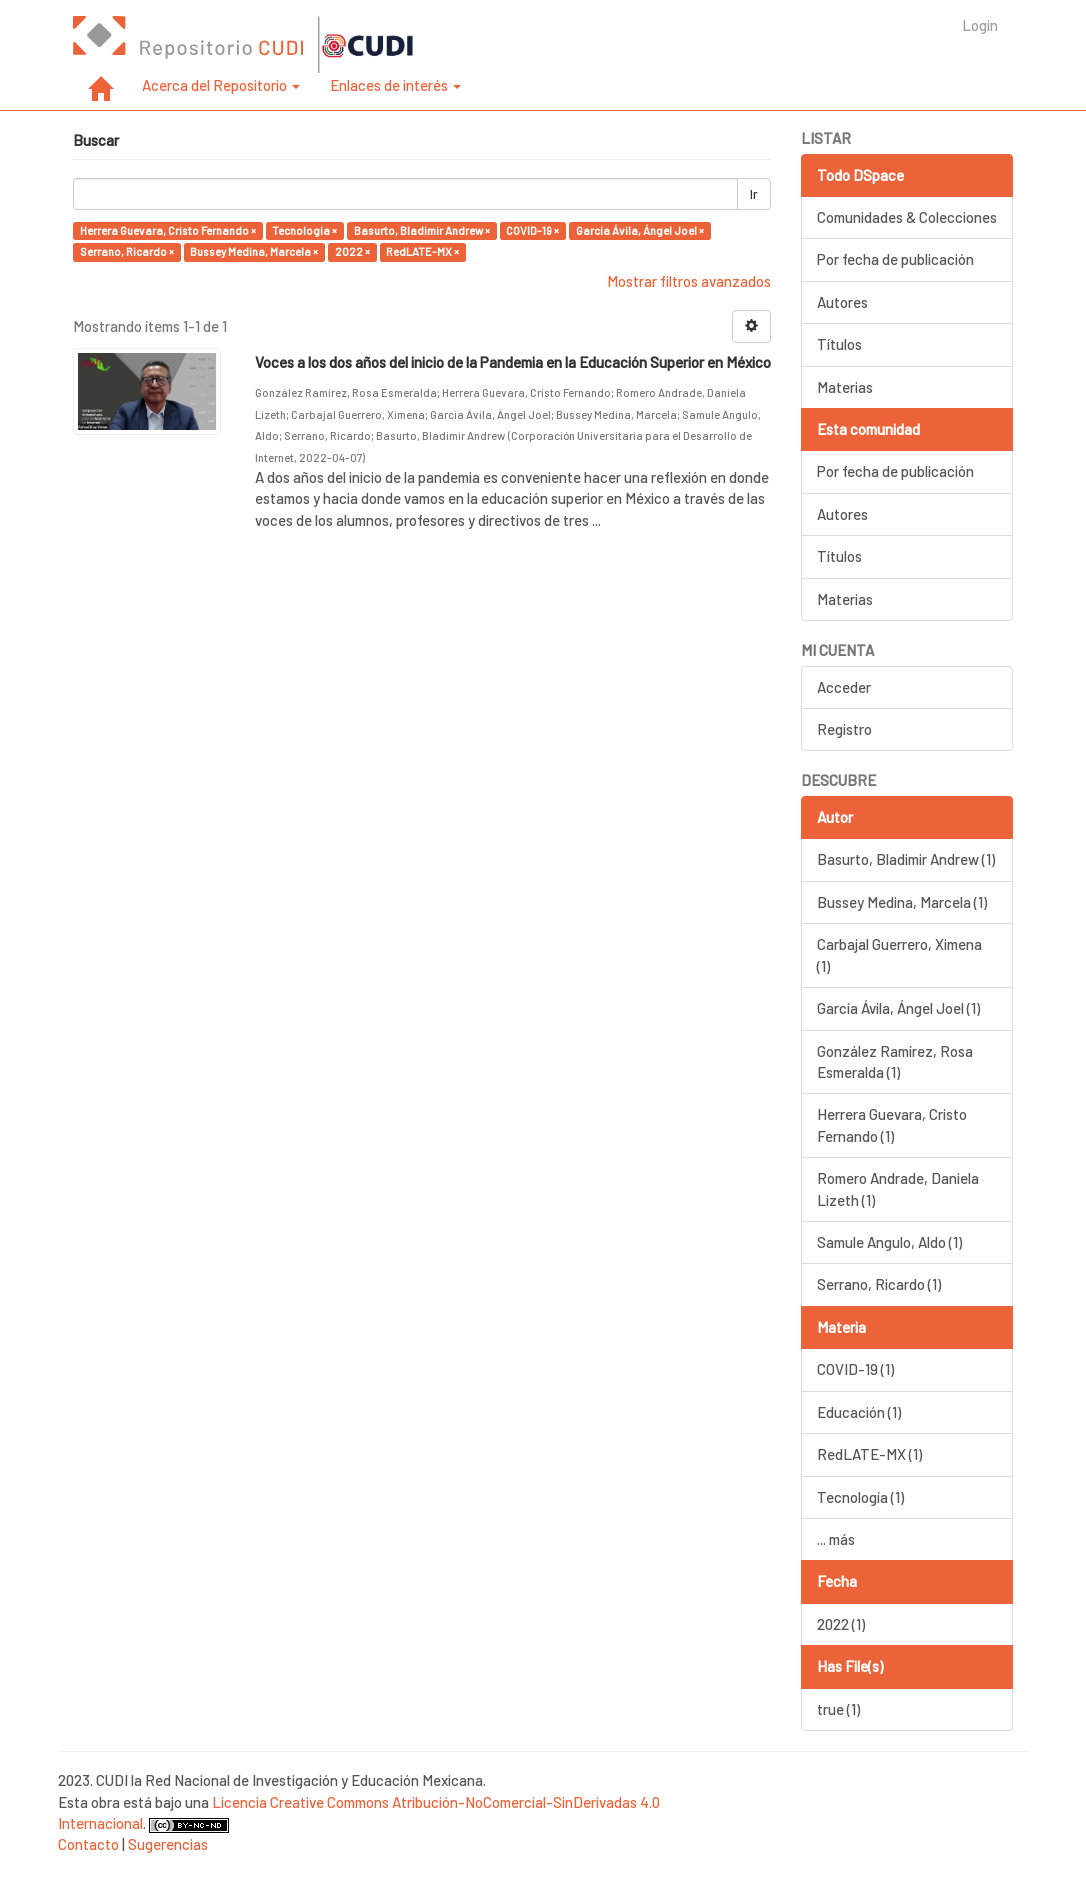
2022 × (352, 251)
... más (836, 1539)
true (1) (838, 1709)
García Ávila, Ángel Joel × (640, 230)
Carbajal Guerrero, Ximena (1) (899, 954)
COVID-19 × (532, 230)
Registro (844, 729)
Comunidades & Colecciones (907, 217)
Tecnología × (304, 230)
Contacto (88, 1844)
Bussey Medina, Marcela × (254, 251)
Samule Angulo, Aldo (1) (889, 1242)
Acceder (844, 687)
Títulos (839, 344)
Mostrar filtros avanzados (689, 281)
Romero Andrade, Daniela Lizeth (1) (898, 1188)
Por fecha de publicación (895, 259)
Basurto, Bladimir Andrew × (422, 230)
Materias (845, 387)
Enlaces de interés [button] (395, 85)
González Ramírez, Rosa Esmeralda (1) (895, 1061)
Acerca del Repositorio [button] (221, 85)
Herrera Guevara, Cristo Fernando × (168, 230)
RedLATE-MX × (422, 251)
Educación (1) (859, 1412)
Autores (842, 302)
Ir (754, 194)
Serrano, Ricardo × (127, 251)
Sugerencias (168, 1844)
